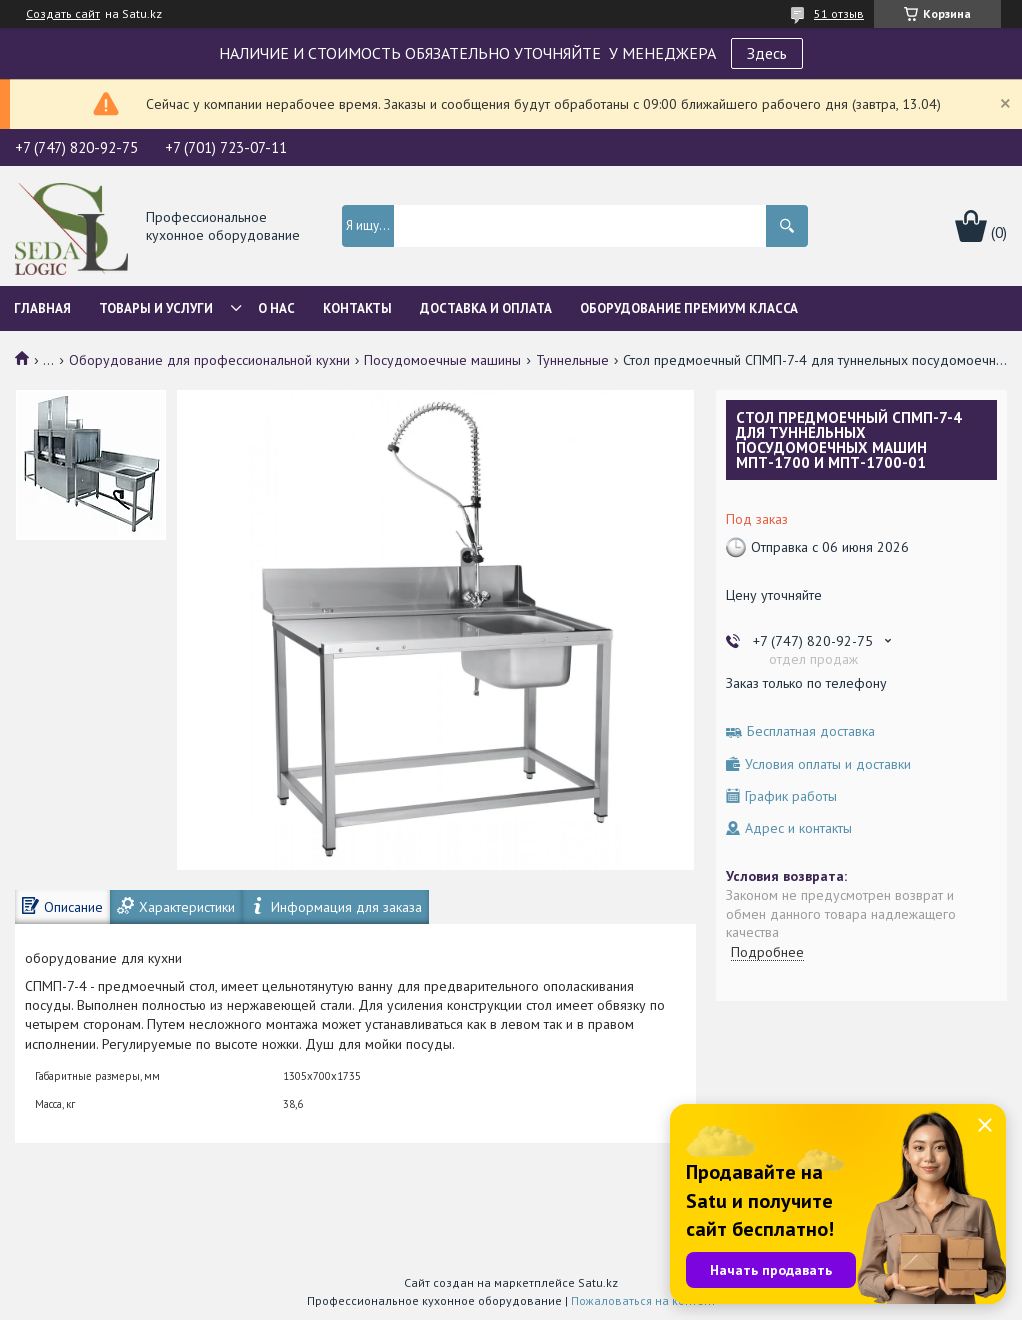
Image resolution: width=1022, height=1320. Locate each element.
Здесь (767, 53)
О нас (276, 308)
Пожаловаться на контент (643, 1300)
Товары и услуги (156, 308)
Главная (42, 308)
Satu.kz (598, 1282)
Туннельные (572, 360)
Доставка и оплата (486, 308)
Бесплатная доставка (811, 731)
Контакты (357, 308)
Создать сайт (63, 14)
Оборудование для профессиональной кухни (209, 360)
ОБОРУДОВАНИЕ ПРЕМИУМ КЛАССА (689, 308)
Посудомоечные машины (442, 360)
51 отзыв (839, 13)
